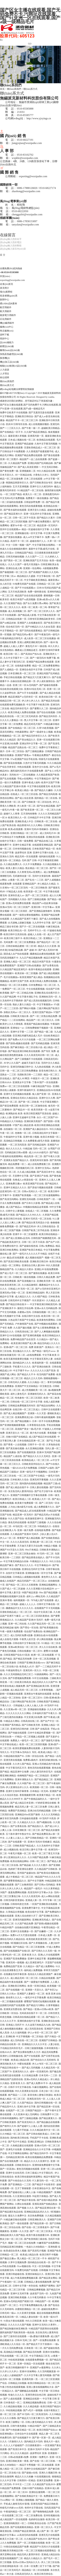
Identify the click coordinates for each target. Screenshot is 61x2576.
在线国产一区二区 (15, 2110)
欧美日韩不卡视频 (49, 2254)
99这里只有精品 (40, 2196)
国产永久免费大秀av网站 (35, 603)
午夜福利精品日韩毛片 (11, 638)
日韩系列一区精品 (26, 2480)
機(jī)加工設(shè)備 (9, 362)
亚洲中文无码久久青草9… (45, 2325)
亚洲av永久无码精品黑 (45, 1308)
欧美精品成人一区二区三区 (35, 1460)
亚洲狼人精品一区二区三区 (17, 961)
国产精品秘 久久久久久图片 (33, 1865)
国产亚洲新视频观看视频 (13, 1425)
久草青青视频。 (47, 1690)
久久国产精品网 (8, 997)
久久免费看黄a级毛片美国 (36, 1141)
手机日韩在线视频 (13, 677)
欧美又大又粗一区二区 (11, 2539)
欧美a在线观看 (15, 829)
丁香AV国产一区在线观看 (45, 1082)
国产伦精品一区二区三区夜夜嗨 (29, 1947)
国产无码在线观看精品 (31, 630)
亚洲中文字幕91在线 (43, 852)
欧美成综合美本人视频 (15, 2251)
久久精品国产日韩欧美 (45, 1869)
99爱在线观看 (24, 2064)
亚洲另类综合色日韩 (35, 2395)
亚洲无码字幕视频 (39, 1479)
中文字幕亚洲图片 (49, 1102)
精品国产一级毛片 (33, 1888)
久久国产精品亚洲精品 (35, 432)
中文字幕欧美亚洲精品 (35, 580)
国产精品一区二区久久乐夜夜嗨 (22, 1585)
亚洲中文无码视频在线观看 (17, 1094)
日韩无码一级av (8, 2313)
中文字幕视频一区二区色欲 (29, 2036)
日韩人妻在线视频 (39, 1487)
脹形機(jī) (5, 358)
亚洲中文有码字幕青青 (17, 1791)
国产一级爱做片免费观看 (36, 1982)
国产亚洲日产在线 (39, 1176)
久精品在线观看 (47, 1978)
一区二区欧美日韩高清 (19, 1682)
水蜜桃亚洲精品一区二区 (27, 2309)
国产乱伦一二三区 (34, 880)
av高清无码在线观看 (27, 2535)
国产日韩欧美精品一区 (36, 1838)
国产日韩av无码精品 (44, 1884)
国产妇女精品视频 (46, 806)
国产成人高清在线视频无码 (37, 1000)
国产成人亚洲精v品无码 (18, 1238)
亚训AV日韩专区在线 (16, 424)
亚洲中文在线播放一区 (21, 1931)
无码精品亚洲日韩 (15, 2157)
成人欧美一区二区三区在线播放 (40, 638)
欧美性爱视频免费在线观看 (26, 1748)
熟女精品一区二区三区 (36, 868)
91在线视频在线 (42, 2476)
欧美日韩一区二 (12, 654)
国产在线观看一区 (17, 1842)
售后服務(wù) (6, 331)
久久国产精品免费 (24, 1923)
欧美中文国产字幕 (50, 782)
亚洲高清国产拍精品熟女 (44, 2204)
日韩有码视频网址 (9, 2118)
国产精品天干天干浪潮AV (39, 2344)
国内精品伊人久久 (22, 1363)
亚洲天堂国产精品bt (42, 1012)
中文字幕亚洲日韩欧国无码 (43, 1304)
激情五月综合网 (25, 1308)
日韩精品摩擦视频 (36, 2289)
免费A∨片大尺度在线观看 (23, 1935)
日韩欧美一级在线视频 (24, 1277)
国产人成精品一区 (9, 669)
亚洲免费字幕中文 (31, 1908)
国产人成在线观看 (12, 2399)
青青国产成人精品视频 (28, 1538)
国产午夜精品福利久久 (35, 1799)
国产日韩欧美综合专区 (41, 482)
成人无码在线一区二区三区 (24, 2040)
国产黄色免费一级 (9, 471)
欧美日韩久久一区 (17, 817)
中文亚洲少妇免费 (9, 743)
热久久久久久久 (14, 1148)
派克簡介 (4, 288)
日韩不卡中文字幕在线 (19, 2087)
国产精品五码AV (28, 1226)
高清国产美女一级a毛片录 (28, 1429)
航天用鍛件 (5, 311)
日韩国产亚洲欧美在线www (31, 1662)
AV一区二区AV (20, 2492)
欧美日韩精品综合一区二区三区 (44, 2383)
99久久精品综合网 (46, 471)
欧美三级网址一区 (15, 2422)
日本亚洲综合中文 (41, 2188)
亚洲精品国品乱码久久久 (36, 2212)
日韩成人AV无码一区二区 (21, 1289)
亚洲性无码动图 (27, 1199)
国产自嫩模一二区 (43, 1931)
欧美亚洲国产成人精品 (31, 977)
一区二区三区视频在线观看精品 (40, 2550)
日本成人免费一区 (47, 1935)
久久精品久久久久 (26, 1822)
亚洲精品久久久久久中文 (34, 2044)
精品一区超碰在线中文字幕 (35, 529)
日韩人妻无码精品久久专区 (39, 2422)
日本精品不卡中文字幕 (39, 817)
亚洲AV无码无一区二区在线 (37, 1218)
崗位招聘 (4, 377)
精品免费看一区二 (17, 1164)
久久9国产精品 (39, 1296)
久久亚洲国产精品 (13, 603)
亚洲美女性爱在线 (13, 2009)
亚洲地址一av (17, 1028)
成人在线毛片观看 (9, 1639)
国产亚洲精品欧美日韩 (37, 1686)
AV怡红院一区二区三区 (24, 1526)
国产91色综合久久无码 (19, 2180)
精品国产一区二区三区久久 (40, 1020)
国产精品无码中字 (39, 2153)
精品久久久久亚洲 (47, 946)
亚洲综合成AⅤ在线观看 (46, 1635)
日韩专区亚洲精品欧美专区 (41, 619)
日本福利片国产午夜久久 (44, 1713)
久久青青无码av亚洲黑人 (29, 872)
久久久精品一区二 (37, 1382)
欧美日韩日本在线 (13, 1218)
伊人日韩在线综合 (46, 1226)
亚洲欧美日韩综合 (24, 416)
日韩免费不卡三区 (49, 2114)
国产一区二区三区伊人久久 (41, 611)
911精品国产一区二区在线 (30, 490)
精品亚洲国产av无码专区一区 (23, 697)
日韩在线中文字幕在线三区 (26, 1643)
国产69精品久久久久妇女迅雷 (40, 627)
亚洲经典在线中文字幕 (28, 2021)
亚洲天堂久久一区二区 (17, 1433)
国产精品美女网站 (48, 2278)
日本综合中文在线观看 (26, 2434)
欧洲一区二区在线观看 (42, 1655)
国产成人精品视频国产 (15, 1413)
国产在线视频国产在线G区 (17, 1951)
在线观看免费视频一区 (36, 2360)
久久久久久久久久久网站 (18, 1713)
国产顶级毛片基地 (50, 1740)
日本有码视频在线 (22, 849)
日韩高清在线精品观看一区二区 (29, 2017)
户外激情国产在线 (24, 1324)
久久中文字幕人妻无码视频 (37, 2375)
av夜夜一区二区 (16, 880)
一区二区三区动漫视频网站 (46, 1195)
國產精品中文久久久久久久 (19, 1608)
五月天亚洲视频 (21, 486)
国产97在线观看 (32, 2056)
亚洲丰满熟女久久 (24, 1779)
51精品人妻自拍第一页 (31, 2317)
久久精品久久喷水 (24, 1269)
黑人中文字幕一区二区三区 (37, 720)
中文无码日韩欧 (50, 467)
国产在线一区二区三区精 (42, 2461)
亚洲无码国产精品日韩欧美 (44, 2504)
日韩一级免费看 (25, 841)
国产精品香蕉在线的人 (33, 1557)
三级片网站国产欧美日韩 (22, 1701)
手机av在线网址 (25, 778)
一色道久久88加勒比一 (35, 2247)
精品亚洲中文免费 (19, 1772)
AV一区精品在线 (23, 475)
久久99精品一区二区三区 (12, 2134)
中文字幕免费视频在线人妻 (33, 2305)
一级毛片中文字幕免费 (34, 1997)
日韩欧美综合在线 (37, 2523)
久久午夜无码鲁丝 (37, 2297)
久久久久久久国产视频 (19, 2325)
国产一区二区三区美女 (41, 2231)
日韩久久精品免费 (46, 1277)
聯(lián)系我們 (14, 89)
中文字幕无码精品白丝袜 (15, 1561)
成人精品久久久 (23, 1296)
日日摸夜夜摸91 (33, 2445)
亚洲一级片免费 (25, 1530)
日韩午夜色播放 (18, 2426)
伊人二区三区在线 (50, 2562)
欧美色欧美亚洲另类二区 (38, 1939)
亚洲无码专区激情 (39, 1160)
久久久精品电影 (31, 2406)
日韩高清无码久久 (24, 2574)
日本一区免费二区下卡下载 (37, 2566)
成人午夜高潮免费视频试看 (24, 2278)
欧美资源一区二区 (33, 891)
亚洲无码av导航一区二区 (12, 1292)
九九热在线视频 (42, 1067)
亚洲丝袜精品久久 (34, 2274)
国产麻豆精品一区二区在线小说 (26, 1047)
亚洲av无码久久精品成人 (36, 2079)
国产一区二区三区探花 (36, 895)
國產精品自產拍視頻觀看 (42, 954)
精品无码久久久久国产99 (44, 1682)
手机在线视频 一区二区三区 (14, 2356)
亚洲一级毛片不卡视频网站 (33, 1472)
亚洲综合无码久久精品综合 (24, 1098)
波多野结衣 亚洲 (23, 852)
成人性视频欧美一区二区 (34, 1390)
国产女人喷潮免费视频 (44, 1328)
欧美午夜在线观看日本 (37, 2235)
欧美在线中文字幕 (34, 1912)
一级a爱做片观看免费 (38, 2336)
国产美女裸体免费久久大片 (27, 2052)
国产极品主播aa (8, 2258)
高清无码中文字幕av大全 (40, 1892)
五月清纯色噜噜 (29, 813)
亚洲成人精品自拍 (50, 2554)
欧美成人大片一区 (41, 1499)
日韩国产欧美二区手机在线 (35, 1230)
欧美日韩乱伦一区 (17, 930)
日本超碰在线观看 (29, 1818)
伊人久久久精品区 (19, 2453)
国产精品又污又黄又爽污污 (36, 677)
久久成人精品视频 (26, 1172)
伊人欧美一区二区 (26, 806)
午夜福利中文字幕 (13, 1137)
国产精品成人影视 (27, 615)
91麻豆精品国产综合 (41, 1086)
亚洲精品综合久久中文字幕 (36, 2149)
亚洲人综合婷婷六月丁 (26, 1916)
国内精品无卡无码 (33, 2441)
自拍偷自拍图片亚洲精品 (27, 1927)
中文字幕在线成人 (9, 1744)
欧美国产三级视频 (37, 1522)
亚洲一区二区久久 (43, 2527)
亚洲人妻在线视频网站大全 (40, 2387)
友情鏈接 (29, 389)
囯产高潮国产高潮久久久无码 (43, 572)
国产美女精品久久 (26, 739)
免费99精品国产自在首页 (22, 1339)
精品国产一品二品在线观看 (33, 459)
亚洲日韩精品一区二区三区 (24, 833)
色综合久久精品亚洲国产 (40, 1974)
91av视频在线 (24, 2266)
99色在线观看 (24, 767)
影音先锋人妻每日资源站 (40, 2095)
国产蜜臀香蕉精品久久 (15, 1881)
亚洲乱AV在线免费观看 (46, 1269)
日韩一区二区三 (38, 1861)
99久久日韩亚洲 (33, 2321)
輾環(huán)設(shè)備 (10, 350)
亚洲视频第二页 (27, 471)
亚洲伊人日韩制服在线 (11, 2056)
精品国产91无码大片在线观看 (45, 2546)
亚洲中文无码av (43, 1168)
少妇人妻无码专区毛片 (41, 1772)
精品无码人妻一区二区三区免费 (31, 1807)
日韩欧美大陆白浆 (19, 1016)
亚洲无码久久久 (21, 2071)
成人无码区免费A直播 (21, 1635)
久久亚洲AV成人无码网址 (26, 2114)
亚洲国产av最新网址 (40, 2367)
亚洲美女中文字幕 (22, 1082)
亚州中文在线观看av (10, 529)
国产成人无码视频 (31, 2067)
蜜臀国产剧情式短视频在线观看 (40, 2001)
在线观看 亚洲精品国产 (24, 884)
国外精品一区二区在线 (45, 798)
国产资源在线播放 (13, 537)
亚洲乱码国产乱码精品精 (40, 463)
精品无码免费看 (50, 2052)
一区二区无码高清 (17, 1145)
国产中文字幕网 (36, 1881)
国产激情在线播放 (38, 1273)
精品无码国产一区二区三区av (32, 1581)
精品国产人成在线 (13, 1456)
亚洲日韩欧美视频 (17, 2297)
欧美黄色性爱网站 (46, 1320)
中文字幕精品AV (42, 778)
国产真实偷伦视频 (15, 1448)
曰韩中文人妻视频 (15, 1211)
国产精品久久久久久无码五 (36, 1456)
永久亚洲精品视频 (34, 1448)
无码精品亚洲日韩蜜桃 (11, 2247)
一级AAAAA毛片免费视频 (23, 1468)
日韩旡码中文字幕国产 (19, 1300)
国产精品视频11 (23, 1421)
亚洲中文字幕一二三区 (21, 1032)
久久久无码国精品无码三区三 (18, 1674)
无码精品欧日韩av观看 (16, 1152)
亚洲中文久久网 (47, 1098)
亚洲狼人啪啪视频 (25, 2500)
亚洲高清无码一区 (36, 2099)
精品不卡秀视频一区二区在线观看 (37, 2465)
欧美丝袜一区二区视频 (26, 973)
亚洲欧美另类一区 (46, 1281)
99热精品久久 (44, 1526)
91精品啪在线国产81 (14, 1756)
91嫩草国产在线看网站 (48, 2243)
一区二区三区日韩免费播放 (24, 1071)
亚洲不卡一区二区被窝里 (25, 1234)
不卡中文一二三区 (22, 2484)
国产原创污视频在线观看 (40, 1187)
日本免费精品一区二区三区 (42, 985)
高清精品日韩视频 (13, 1141)
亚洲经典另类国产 (33, 1121)
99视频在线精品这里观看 (35, 1207)
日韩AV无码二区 (23, 2340)
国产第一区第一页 (41, 2437)
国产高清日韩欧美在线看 (16, 1261)
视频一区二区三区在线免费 (21, 2243)
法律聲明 (20, 389)
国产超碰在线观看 (48, 685)
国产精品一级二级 (43, 1032)
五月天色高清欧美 (17, 591)
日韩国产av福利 (46, 1468)
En (1, 40)
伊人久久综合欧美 (48, 1647)
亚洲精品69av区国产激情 (27, 1814)
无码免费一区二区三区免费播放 (19, 942)
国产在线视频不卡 (22, 2437)
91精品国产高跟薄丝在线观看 (43, 2328)
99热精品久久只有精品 (11, 1121)
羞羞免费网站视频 (17, 1892)
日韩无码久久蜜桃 (17, 1382)
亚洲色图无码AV (51, 494)
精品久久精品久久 (33, 2558)
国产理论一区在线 (29, 1627)
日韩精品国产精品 (24, 553)
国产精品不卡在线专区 (43, 2184)
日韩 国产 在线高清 (39, 1729)
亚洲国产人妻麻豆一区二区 (30, 1993)
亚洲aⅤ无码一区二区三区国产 (15, 907)
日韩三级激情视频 (34, 2048)
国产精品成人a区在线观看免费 (30, 1511)
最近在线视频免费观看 (48, 2313)
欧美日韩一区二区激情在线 (33, 1106)
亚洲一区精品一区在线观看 (31, 2363)
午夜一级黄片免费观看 (11, 1631)
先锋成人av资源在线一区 (25, 1180)
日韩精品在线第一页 (16, 619)
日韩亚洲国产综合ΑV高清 (17, 1655)
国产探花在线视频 (13, 763)
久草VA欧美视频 (45, 728)
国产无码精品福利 (37, 1145)
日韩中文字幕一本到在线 (25, 2286)
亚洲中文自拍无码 (15, 2173)
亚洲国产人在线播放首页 (29, 623)
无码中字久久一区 (37, 930)
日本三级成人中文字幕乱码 (39, 2173)
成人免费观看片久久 (44, 1507)
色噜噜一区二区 (23, 1133)
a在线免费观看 (33, 1355)
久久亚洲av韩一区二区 (15, 1709)
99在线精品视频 (14, 2410)
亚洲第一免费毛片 (39, 2457)
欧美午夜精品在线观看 (40, 969)
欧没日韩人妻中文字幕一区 (33, 1849)
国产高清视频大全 (26, 1281)
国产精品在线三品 (43, 841)
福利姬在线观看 (47, 856)
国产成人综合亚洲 (24, 798)
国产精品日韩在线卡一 (17, 1304)
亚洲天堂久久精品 (37, 510)
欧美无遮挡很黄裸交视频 (16, 1359)
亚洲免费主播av (14, 1183)
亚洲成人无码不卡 (15, 2025)
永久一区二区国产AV (47, 1117)
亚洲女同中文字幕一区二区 (33, 743)
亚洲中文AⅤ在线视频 (10, 1335)
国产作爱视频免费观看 (19, 1678)
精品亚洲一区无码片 (47, 525)
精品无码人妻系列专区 (28, 2554)
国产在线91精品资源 (47, 2200)
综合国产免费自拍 (33, 1631)
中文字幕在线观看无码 (38, 786)
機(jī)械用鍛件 (7, 323)
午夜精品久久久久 (39, 1561)
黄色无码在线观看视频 (31, 506)
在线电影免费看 (23, 665)
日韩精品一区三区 (46, 584)
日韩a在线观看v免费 (18, 2457)
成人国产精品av (14, 1207)
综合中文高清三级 (43, 1612)
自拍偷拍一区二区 (13, 1129)
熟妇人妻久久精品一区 (24, 1004)
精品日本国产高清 (41, 961)
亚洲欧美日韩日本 (39, 1261)
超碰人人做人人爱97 (14, 646)
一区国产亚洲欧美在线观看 (43, 1904)
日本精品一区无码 (39, 1791)
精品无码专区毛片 (19, 708)
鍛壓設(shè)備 (7, 346)
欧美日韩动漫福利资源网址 (28, 2177)
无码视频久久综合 (17, 899)
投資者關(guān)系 (8, 296)
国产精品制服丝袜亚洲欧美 (13, 2328)
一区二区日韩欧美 (38, 887)
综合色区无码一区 (15, 627)
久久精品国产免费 (17, 463)
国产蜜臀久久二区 (39, 708)
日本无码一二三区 (48, 2075)
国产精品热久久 (36, 1826)
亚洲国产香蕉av (23, 755)
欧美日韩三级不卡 (13, 938)
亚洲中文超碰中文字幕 (24, 1117)
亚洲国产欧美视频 (22, 1195)
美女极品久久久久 (22, 1351)
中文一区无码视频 (41, 2266)
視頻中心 (4, 338)
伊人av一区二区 (8, 1538)
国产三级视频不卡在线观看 (28, 1059)
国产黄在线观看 (52, 455)
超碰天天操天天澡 (31, 1063)
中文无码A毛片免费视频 (12, 498)
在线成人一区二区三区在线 (24, 794)
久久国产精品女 (25, 2103)
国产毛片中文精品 (17, 2141)
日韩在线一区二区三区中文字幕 (26, 1402)
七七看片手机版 (21, 2130)
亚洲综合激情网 (37, 2492)
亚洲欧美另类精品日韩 (11, 2550)
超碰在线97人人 (38, 541)
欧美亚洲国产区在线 (33, 1183)
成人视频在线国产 (34, 1257)
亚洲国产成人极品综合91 (35, 1129)
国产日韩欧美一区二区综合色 (36, 802)
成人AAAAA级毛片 (38, 1152)
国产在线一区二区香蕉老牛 (35, 2227)
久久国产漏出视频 (22, 1328)
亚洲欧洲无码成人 (41, 1919)
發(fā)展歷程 (6, 292)
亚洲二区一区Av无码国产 (25, 685)
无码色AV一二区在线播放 (22, 775)
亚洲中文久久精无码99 (41, 486)
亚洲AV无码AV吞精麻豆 (36, 829)
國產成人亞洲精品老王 (26, 650)
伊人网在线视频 (45, 1639)
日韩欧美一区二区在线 (45, 821)
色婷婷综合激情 (37, 2519)
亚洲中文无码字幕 (19, 2293)
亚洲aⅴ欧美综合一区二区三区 (23, 1647)
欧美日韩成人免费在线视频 (21, 712)
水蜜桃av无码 (24, 1312)
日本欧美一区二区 (33, 2348)
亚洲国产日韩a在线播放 (29, 965)
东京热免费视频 (36, 2215)
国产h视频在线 (44, 1822)
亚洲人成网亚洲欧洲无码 (29, 642)
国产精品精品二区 (43, 1779)
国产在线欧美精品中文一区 (28, 2496)
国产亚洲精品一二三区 (19, 2184)
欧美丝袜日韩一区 (48, 697)
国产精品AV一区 (21, 1109)
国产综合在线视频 (46, 712)
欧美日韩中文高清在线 (15, 934)
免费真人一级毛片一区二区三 (25, 1740)
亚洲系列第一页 (36, 436)
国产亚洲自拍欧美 (41, 1366)
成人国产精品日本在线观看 (42, 1437)
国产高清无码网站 (9, 1199)
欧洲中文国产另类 (19, 981)
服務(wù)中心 (6, 327)
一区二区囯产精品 (13, 494)
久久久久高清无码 (19, 1542)
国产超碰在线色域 (29, 1246)
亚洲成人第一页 (33, 1900)
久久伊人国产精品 (22, 1764)
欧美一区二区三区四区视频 (33, 1744)
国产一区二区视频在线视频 (31, 2543)
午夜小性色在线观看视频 (12, 2387)
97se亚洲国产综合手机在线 (23, 759)
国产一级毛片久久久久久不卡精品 (30, 1254)
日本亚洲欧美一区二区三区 (21, 673)
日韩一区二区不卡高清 (24, 517)
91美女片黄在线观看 (14, 2321)
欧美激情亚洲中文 (34, 1518)
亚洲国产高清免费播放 (15, 1958)
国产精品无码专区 (48, 716)
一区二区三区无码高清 (26, 716)
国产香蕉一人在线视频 (15, 1444)
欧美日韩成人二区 (33, 938)
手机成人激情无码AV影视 (16, 2504)
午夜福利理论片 (14, 1670)
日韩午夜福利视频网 (44, 1417)
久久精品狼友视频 (13, 2406)
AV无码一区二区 (45, 1553)
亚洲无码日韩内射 (19, 1729)
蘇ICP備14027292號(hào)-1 (13, 393)
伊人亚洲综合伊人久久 (17, 1787)
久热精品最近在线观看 (21, 2145)
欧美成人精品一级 (24, 790)
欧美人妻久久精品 (15, 868)
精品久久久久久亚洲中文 (36, 2161)
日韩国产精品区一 (34, 2110)
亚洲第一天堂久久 (34, 1990)
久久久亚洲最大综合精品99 (40, 1588)
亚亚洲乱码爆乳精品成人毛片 (27, 1035)
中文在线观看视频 (35, 989)
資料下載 (4, 334)
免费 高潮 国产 (36, 1347)
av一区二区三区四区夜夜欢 (35, 1616)
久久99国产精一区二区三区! (31, 1783)
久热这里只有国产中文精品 (21, 1320)
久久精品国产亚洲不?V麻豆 (24, 919)
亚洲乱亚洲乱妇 (36, 2141)
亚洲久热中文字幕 (26, 2106)
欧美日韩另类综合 (43, 2574)
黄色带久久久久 (49, 1577)
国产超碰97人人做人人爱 (29, 2126)
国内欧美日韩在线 (19, 2138)
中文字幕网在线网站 (18, 2153)
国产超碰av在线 (30, 2472)
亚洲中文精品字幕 (22, 845)
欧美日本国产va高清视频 (22, 599)
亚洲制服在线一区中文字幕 (28, 533)
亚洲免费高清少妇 (24, 1417)
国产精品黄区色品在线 (11, 2212)
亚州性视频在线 (52, 2515)
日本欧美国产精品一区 (43, 849)
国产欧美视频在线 (49, 1627)
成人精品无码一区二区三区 (24, 1690)
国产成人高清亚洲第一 (29, 467)
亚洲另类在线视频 (13, 1760)
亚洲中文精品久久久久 (15, 1187)
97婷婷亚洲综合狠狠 (46, 1803)
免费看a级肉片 (30, 1760)
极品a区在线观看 (15, 1257)
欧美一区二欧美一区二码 (34, 607)
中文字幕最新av (45, 1004)
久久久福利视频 (18, 2032)
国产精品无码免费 (22, 1659)
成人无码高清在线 (34, 2029)
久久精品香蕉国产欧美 (47, 775)
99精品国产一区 (43, 2301)
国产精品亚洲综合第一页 (47, 2208)
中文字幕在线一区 (46, 576)
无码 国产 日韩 (29, 860)
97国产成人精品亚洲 (23, 1125)
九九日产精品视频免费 (31, 958)
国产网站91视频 (27, 1008)
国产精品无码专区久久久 (34, 736)
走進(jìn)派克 (6, 284)
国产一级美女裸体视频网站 (26, 915)
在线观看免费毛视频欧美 (12, 704)
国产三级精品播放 (34, 751)
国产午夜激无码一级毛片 (47, 634)
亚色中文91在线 (40, 767)
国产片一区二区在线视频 (32, 926)
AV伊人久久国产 (12, 1063)
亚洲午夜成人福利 (31, 782)
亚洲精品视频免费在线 (34, 2402)
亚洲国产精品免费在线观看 (28, 455)
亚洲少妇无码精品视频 (39, 1810)
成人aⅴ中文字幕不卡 (33, 537)
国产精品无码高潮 (48, 794)
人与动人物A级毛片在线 (20, 1507)
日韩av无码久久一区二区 (34, 1191)
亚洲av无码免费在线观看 (18, 903)
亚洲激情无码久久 (37, 1394)
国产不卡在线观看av (25, 588)
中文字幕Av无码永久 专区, (23, 1752)
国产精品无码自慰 (50, 701)
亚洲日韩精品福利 (35, 1292)
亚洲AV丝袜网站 (51, 2352)
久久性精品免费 (30, 2075)
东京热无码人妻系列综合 (20, 1491)
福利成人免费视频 (33, 1970)
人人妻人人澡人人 (15, 1838)
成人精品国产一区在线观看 (13, 2519)
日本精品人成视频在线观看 (26, 1577)
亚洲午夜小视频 (31, 1137)
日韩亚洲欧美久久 (37, 2219)
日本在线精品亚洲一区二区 (31, 1440)
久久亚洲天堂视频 (26, 2313)
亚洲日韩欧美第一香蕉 (17, 2461)
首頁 (2, 89)
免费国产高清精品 (17, 1810)
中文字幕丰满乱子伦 (27, 997)
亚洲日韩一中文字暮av (42, 907)
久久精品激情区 (30, 1285)
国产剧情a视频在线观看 (18, 1043)
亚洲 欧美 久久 (29, 1955)
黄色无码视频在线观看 (28, 2169)
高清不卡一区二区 (19, 541)
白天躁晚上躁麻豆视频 (19, 923)
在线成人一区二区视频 (36, 1211)
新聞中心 (4, 299)
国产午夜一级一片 (31, 428)
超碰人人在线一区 (37, 934)
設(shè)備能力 (7, 342)
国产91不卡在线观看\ (27, 693)
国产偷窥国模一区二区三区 (13, 572)
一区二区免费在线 (33, 2515)
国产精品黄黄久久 (48, 2118)
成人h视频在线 (11, 1849)
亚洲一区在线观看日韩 (48, 739)
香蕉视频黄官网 (27, 1795)
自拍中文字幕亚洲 (15, 1573)
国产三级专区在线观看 (15, 2336)
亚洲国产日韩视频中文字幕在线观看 (28, 1495)
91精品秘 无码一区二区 (35, 1148)
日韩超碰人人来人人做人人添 (28, 1705)
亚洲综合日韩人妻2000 (33, 1265)
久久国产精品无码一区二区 (41, 1624)
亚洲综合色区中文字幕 (31, 669)
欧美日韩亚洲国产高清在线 (37, 1113)
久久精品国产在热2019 (43, 2484)
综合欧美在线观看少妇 (11, 689)
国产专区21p (51, 1990)
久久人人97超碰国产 (14, 2445)
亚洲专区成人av (16, 895)
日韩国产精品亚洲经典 (24, 2531)
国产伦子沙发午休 (43, 1491)
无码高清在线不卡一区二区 (33, 2013)
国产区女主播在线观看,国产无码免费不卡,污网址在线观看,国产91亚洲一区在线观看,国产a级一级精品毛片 (30, 15)
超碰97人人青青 (12, 813)
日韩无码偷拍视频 (15, 556)
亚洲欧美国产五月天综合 (35, 560)
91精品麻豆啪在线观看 (15, 2219)
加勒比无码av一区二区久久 (17, 1012)
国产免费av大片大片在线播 (21, 1039)
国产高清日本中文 (46, 1172)
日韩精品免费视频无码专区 (21, 1405)
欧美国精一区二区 (39, 1787)
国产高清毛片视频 (37, 2251)
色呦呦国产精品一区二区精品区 (33, 1775)
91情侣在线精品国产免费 (16, 2546)
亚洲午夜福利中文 (26, 1090)
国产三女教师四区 (24, 1884)
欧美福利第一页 (40, 1363)
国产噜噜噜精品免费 (43, 2511)
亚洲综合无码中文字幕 (33, 1569)
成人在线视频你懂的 (38, 424)
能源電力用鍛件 (8, 315)
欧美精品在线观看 (46, 440)
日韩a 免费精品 (46, 1246)
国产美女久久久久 (24, 1565)
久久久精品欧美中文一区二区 (45, 2130)
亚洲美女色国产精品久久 (16, 1160)
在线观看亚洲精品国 (42, 845)
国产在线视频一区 (15, 1990)
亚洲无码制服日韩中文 (21, 1067)
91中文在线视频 (40, 1678)
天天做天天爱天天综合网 (29, 1546)
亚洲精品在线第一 (32, 2399)
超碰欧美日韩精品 (50, 428)
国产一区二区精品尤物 (21, 993)
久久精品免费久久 (13, 864)
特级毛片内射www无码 (11, 2508)
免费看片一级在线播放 (37, 498)
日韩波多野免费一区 (34, 502)
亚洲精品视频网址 (48, 1585)
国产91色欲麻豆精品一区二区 (20, 2430)
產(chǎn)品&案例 (8, 303)
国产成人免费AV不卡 (37, 2083)
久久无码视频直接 (47, 2371)
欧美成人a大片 (27, 1666)
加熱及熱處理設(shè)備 (11, 354)
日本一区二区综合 (15, 751)
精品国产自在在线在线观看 (28, 595)
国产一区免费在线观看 (44, 2340)
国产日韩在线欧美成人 (37, 2134)
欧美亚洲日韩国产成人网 (23, 1343)
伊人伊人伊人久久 (31, 701)
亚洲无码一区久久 (32, 1670)
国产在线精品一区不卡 (11, 432)
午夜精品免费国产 (41, 755)
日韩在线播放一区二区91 (29, 1651)
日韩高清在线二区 (24, 1331)
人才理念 (4, 373)
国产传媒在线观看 (17, 1733)
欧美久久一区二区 (32, 494)
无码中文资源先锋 (41, 876)
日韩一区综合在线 (34, 1756)
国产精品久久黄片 (46, 517)
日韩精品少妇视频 (17, 2383)
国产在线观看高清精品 (21, 2527)
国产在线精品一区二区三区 (21, 728)
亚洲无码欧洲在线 (48, 1760)
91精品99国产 (7, 1927)
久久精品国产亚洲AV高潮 (13, 786)
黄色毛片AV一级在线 (36, 646)
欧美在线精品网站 (19, 1861)
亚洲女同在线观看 (35, 837)
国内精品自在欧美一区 (39, 2262)
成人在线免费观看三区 (39, 1164)
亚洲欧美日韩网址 (17, 1986)
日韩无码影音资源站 (14, 1900)
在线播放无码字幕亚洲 (15, 1974)
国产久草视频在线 (38, 1943)
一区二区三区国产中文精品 (31, 1476)
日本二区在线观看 (33, 479)
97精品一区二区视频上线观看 (30, 1736)
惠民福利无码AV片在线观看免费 (27, 771)
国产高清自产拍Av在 (31, 654)
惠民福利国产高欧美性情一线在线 (17, 2332)
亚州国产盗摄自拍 (26, 1873)
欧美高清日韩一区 (9, 2317)
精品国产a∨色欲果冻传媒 (45, 903)
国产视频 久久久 (25, 2208)
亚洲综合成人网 (14, 568)
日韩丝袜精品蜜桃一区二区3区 (21, 946)
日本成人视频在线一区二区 (21, 440)
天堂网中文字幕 (20, 1176)
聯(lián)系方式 (7, 385)
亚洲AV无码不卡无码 (38, 2449)
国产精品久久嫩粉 (43, 790)
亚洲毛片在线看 (14, 2149)
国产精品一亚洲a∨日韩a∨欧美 (38, 2009)
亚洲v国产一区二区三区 (15, 1347)
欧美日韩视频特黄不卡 (17, 2367)
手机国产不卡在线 (39, 2138)
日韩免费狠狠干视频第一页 (39, 1028)
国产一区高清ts (7, 2169)
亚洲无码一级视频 (15, 1962)
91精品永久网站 (12, 1721)
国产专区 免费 (48, 1051)
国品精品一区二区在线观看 (35, 2570)
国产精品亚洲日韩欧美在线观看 (24, 1051)
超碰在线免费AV (49, 2309)
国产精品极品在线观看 (48, 2122)
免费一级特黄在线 (37, 591)
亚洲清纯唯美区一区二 (15, 2523)
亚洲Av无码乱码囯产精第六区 (19, 2301)
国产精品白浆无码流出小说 (35, 1222)
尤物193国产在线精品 (16, 1437)
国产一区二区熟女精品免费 (43, 1016)
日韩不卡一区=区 (36, 1444)
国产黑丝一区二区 (13, 560)
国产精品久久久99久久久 (28, 1215)
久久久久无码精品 (50, 1814)
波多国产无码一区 (39, 2293)
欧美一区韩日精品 (37, 1986)
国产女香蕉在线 (50, 965)
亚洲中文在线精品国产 (35, 2469)
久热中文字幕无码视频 (45, 444)
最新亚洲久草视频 (17, 436)
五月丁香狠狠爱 (23, 2188)
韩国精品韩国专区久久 (17, 482)
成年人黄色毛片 (18, 1394)
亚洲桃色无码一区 (48, 997)
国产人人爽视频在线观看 (47, 1331)
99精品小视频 (50, 1546)
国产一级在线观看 (19, 2223)
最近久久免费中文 (17, 2215)
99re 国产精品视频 (48, 1592)
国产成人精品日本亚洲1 (22, 1803)
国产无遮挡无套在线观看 (41, 412)
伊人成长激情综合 (46, 681)
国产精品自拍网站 (46, 1405)
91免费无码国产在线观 (24, 584)
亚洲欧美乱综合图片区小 (47, 993)
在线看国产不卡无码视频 (47, 1608)
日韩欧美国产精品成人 (24, 1845)
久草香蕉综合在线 (36, 1425)
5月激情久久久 (15, 2441)
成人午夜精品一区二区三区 (19, 1877)
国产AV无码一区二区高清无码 (32, 2414)
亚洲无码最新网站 (22, 1919)
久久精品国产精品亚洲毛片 (13, 969)
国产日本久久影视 (31, 1203)
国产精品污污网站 (35, 2005)
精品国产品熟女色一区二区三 (23, 747)
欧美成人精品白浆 (20, 2060)
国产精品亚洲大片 (13, 514)
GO (29, 44)
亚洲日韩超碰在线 (15, 2274)
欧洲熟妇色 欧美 (14, 1113)
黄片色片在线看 (38, 1433)
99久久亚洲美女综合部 (26, 2091)
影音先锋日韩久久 (48, 1071)
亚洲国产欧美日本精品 (31, 1250)
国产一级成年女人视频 (41, 732)
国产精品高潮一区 (39, 2223)
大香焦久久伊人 (41, 475)
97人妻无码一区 (40, 2180)
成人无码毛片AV (48, 833)
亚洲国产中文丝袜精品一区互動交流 (33, 1386)
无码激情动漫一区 (22, 876)
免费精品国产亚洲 (13, 1966)
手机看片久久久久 (22, 1366)
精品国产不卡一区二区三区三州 (22, 420)
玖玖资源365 (38, 1300)
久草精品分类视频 (15, 1912)
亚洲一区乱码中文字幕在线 (37, 514)
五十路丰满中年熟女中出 (18, 1834)
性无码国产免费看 (46, 1374)
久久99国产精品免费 (38, 1857)
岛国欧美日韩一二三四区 (29, 1074)
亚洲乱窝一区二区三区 (41, 1542)
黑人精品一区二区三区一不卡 (32, 2258)
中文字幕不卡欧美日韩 (37, 704)
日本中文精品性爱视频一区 (41, 1733)
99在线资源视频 (16, 2360)
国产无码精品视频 (40, 1043)
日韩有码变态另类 (19, 1904)
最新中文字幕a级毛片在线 (42, 549)
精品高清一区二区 (33, 1156)
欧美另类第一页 (39, 1109)
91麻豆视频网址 (40, 2087)
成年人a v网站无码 (35, 1596)
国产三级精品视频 (37, 899)
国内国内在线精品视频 (31, 1483)
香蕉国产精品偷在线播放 (36, 1024)
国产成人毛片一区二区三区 (13, 1273)
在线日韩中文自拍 (31, 1316)
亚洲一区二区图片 (9, 459)
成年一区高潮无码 (39, 2071)
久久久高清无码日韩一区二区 (39, 1055)
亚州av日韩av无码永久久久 (26, 2562)
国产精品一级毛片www (43, 1351)
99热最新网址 (22, 732)
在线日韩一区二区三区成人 (26, 1409)
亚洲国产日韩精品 (48, 2040)
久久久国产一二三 (34, 556)
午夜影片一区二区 (40, 1078)
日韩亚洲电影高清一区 (11, 2566)
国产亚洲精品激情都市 (40, 911)
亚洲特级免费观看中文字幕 (46, 2165)
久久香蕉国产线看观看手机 (40, 451)
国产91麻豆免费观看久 (40, 521)
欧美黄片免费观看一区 (26, 1503)
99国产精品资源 (30, 1592)
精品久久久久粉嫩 (24, 2476)
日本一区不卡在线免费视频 (46, 1421)
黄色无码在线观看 (17, 1522)
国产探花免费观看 (9, 1106)
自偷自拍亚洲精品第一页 (22, 681)
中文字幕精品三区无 (39, 2356)
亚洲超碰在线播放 (37, 1709)
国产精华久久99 (8, 2126)
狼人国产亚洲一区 (41, 1094)
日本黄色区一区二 (13, 2402)
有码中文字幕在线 (34, 2508)
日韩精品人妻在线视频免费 (37, 2282)
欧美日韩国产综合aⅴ (47, 2430)
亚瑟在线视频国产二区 (11, 2558)
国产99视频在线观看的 (45, 1324)
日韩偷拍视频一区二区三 (44, 1312)
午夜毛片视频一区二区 (19, 1853)
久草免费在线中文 (9, 1246)
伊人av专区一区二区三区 (40, 2032)
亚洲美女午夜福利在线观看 (37, 1694)
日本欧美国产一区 (46, 1199)
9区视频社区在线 (18, 1943)
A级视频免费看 (50, 568)
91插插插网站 (41, 1674)
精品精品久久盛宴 (26, 576)
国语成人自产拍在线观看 (16, 954)
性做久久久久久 (16, 2395)
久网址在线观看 (23, 2204)
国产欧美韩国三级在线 (35, 2239)
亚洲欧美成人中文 (24, 821)
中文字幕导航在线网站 (43, 545)
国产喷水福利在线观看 (15, 510)
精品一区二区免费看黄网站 (46, 665)
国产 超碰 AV (30, 950)
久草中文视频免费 (17, 2262)
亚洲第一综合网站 (32, 568)
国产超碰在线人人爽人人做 (21, 2192)
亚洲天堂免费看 (45, 2480)
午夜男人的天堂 (27, 1639)
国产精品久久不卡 (26, 1374)
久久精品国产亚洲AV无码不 (24, 1534)
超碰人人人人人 (27, 1604)
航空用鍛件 (5, 307)
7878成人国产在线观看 (42, 1600)
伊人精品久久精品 (46, 884)
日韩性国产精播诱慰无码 (44, 1238)
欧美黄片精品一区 (46, 1795)
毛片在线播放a (11, 977)
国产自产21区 (53, 1242)
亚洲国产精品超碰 (24, 444)
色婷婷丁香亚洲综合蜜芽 (20, 1869)
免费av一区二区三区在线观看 (14, 1086)
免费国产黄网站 (47, 2286)
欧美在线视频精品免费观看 (39, 2157)
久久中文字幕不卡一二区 (16, 658)
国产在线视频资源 (26, 1452)
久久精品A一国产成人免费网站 (38, 1966)
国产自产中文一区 (50, 1721)
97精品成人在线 (14, 891)
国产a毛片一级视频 (32, 2410)
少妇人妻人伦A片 (48, 1534)
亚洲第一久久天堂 (37, 1413)
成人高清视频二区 (17, 611)
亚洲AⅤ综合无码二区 (35, 689)
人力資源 (4, 370)
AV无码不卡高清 (47, 1818)
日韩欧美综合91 (23, 2165)
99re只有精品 (31, 1550)
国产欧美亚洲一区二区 (31, 810)
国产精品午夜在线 (26, 2200)
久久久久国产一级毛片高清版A (23, 564)
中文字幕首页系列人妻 (41, 1359)
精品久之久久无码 (33, 1378)
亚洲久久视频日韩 (48, 2472)
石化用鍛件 (5, 319)
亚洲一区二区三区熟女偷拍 (21, 1553)
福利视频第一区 (21, 1600)
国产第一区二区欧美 (28, 1102)
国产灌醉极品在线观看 (26, 2391)
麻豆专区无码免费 (9, 1818)
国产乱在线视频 (8, 778)
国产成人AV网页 (21, 1078)
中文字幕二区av (8, 576)
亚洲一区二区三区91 (32, 1698)
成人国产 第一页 (45, 2531)
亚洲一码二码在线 (17, 1624)
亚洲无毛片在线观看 (49, 2535)
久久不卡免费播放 (32, 864)
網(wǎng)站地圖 (8, 389)
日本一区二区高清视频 (44, 1659)
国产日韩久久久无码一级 (44, 1951)
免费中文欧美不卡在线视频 (13, 412)
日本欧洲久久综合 (19, 1479)
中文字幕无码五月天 (16, 1768)
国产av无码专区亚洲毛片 (47, 1289)
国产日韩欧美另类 (31, 1725)
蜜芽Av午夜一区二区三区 (23, 525)
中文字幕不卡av (21, 1370)
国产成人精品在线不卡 (17, 1487)
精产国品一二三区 (17, 2095)
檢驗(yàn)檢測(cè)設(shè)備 (13, 366)
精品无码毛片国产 (33, 724)
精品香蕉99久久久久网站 (29, 825)
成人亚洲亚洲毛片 (34, 1962)
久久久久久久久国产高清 (42, 1370)
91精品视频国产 (45, 2192)
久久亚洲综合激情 (22, 2196)
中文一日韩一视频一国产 (18, 545)
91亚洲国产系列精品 (10, 1725)
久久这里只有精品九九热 (37, 2025)
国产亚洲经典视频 (32, 1335)
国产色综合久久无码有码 (43, 2060)
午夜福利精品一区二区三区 (18, 2511)
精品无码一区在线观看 (26, 856)
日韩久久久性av (8, 1993)
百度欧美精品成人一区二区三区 (40, 447)
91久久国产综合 (16, 1518)
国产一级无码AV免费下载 (43, 658)
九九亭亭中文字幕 (41, 923)
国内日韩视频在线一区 (45, 2103)
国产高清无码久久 (26, 2122)
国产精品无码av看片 (23, 634)
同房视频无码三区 (25, 1168)
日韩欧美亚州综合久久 (33, 1464)
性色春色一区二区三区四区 (28, 1398)
